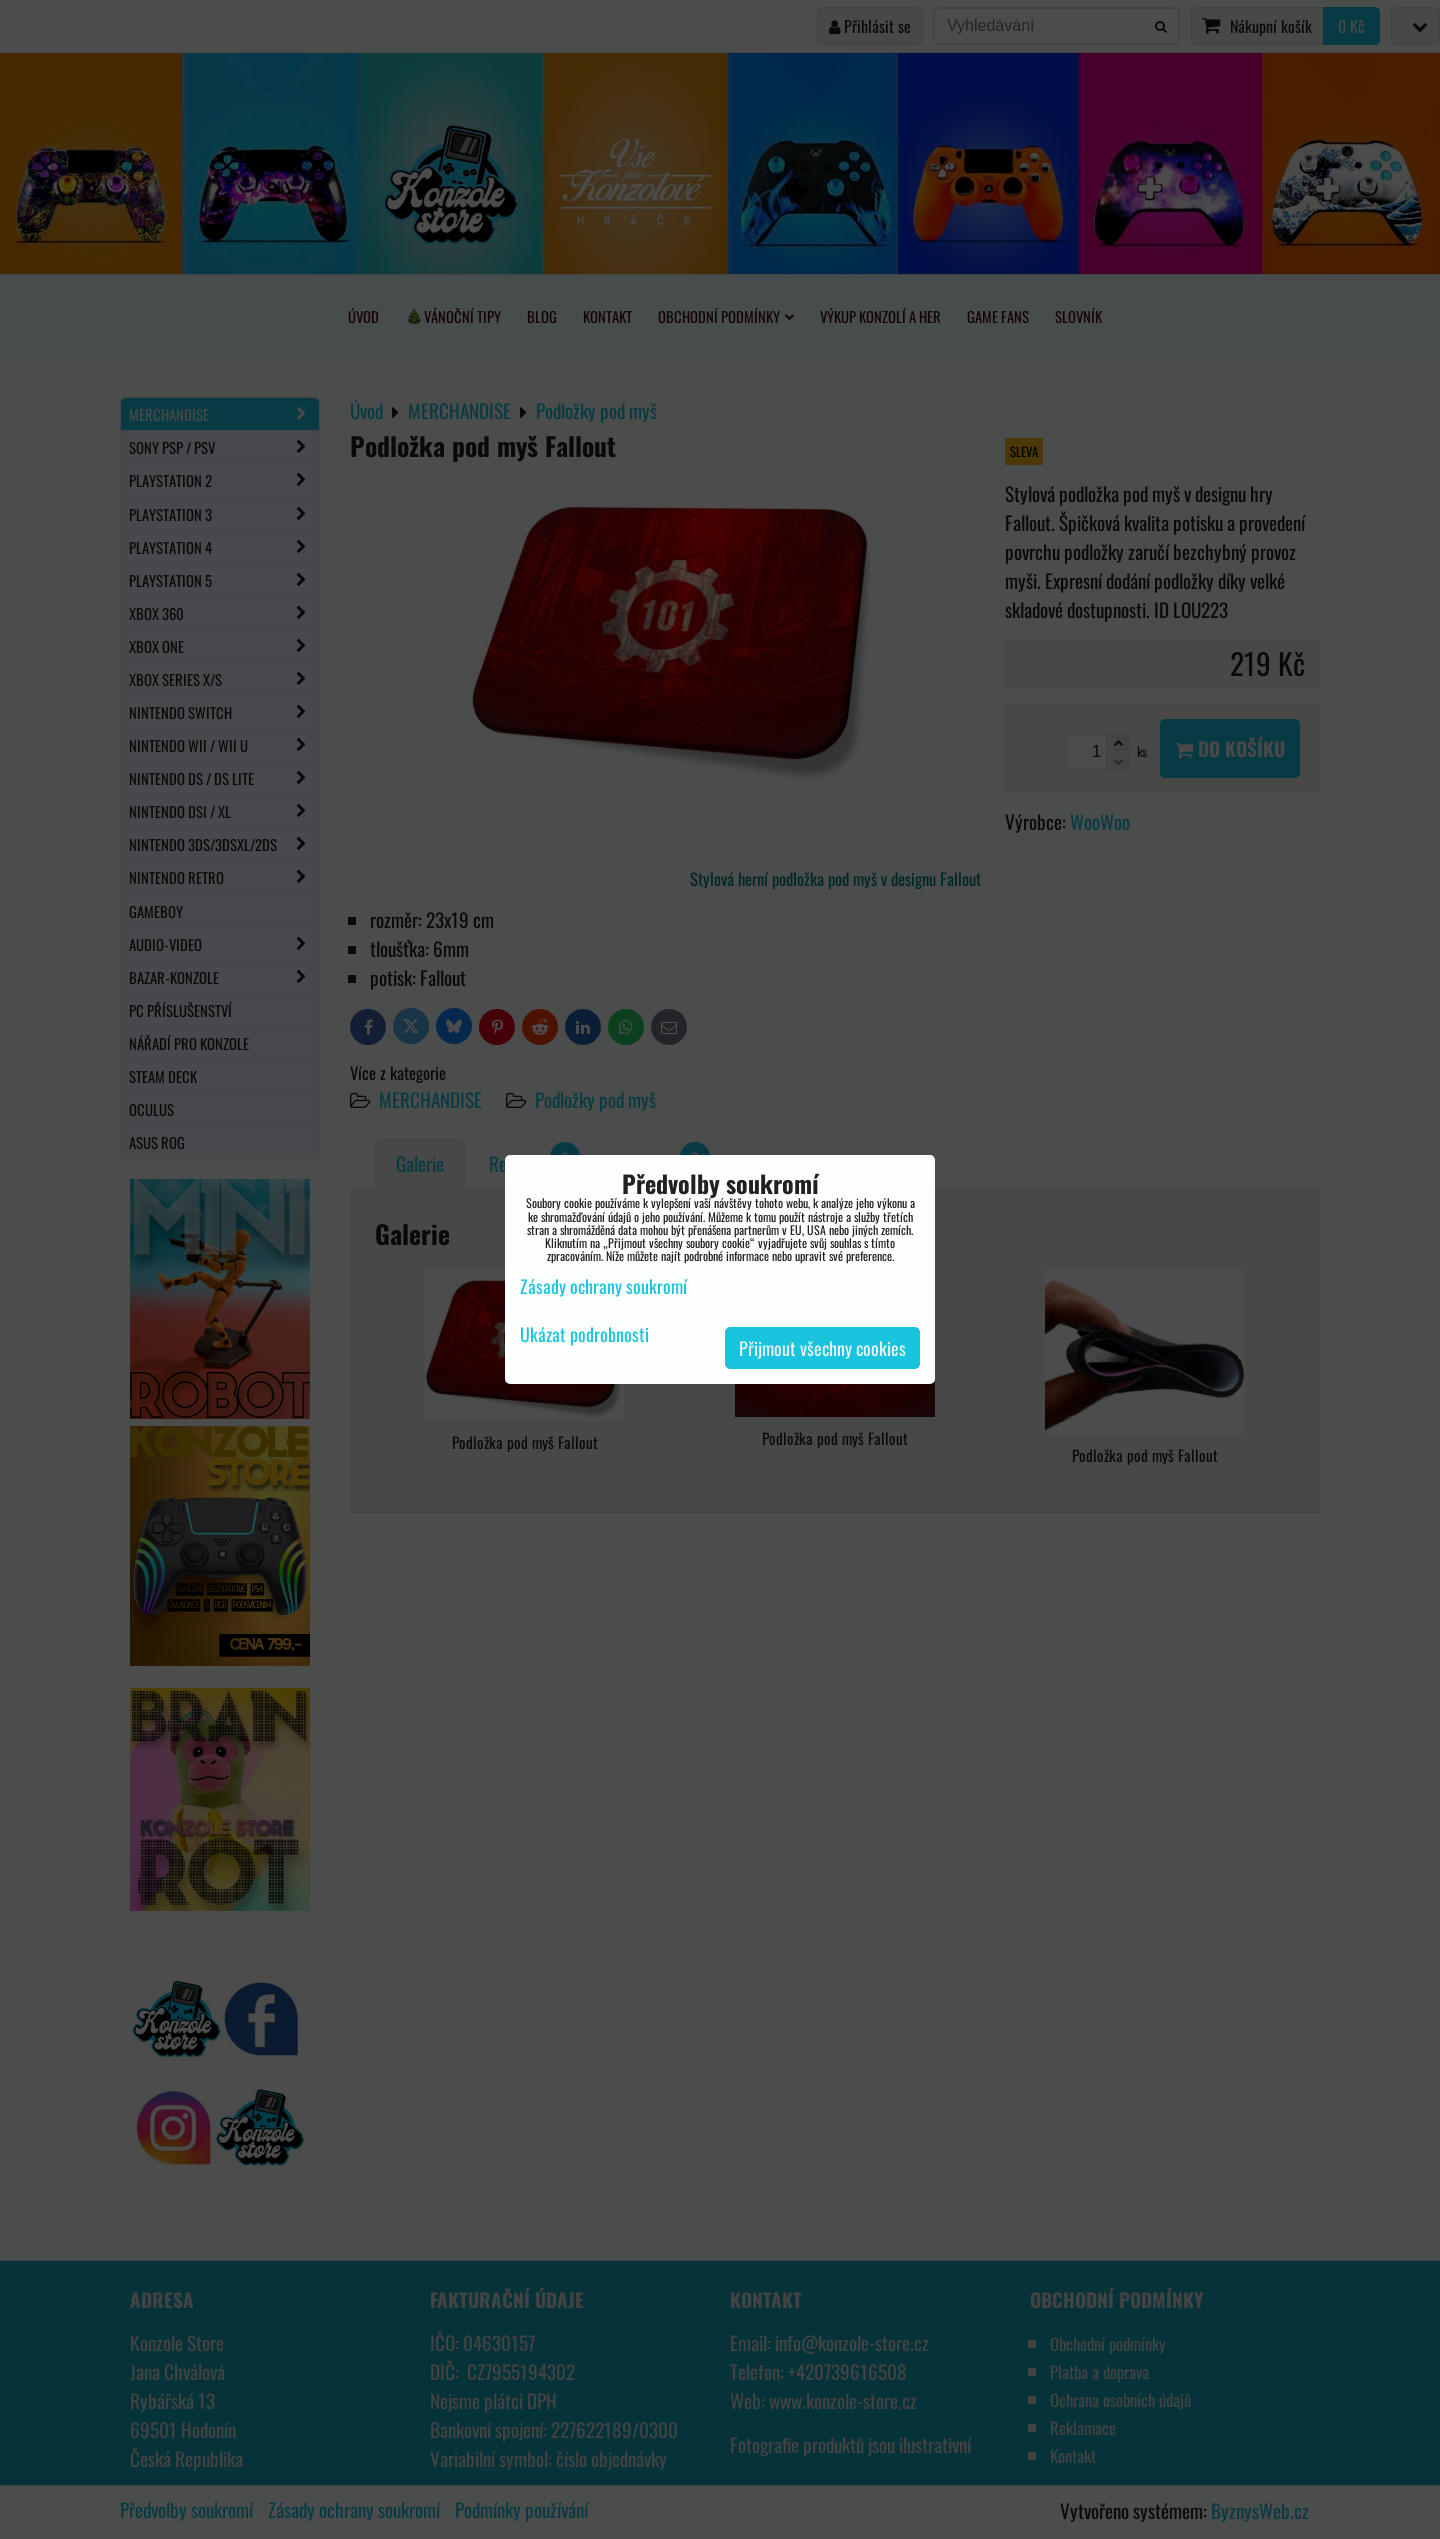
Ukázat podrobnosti (584, 1335)
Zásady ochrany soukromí (603, 1286)
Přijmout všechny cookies (822, 1348)
